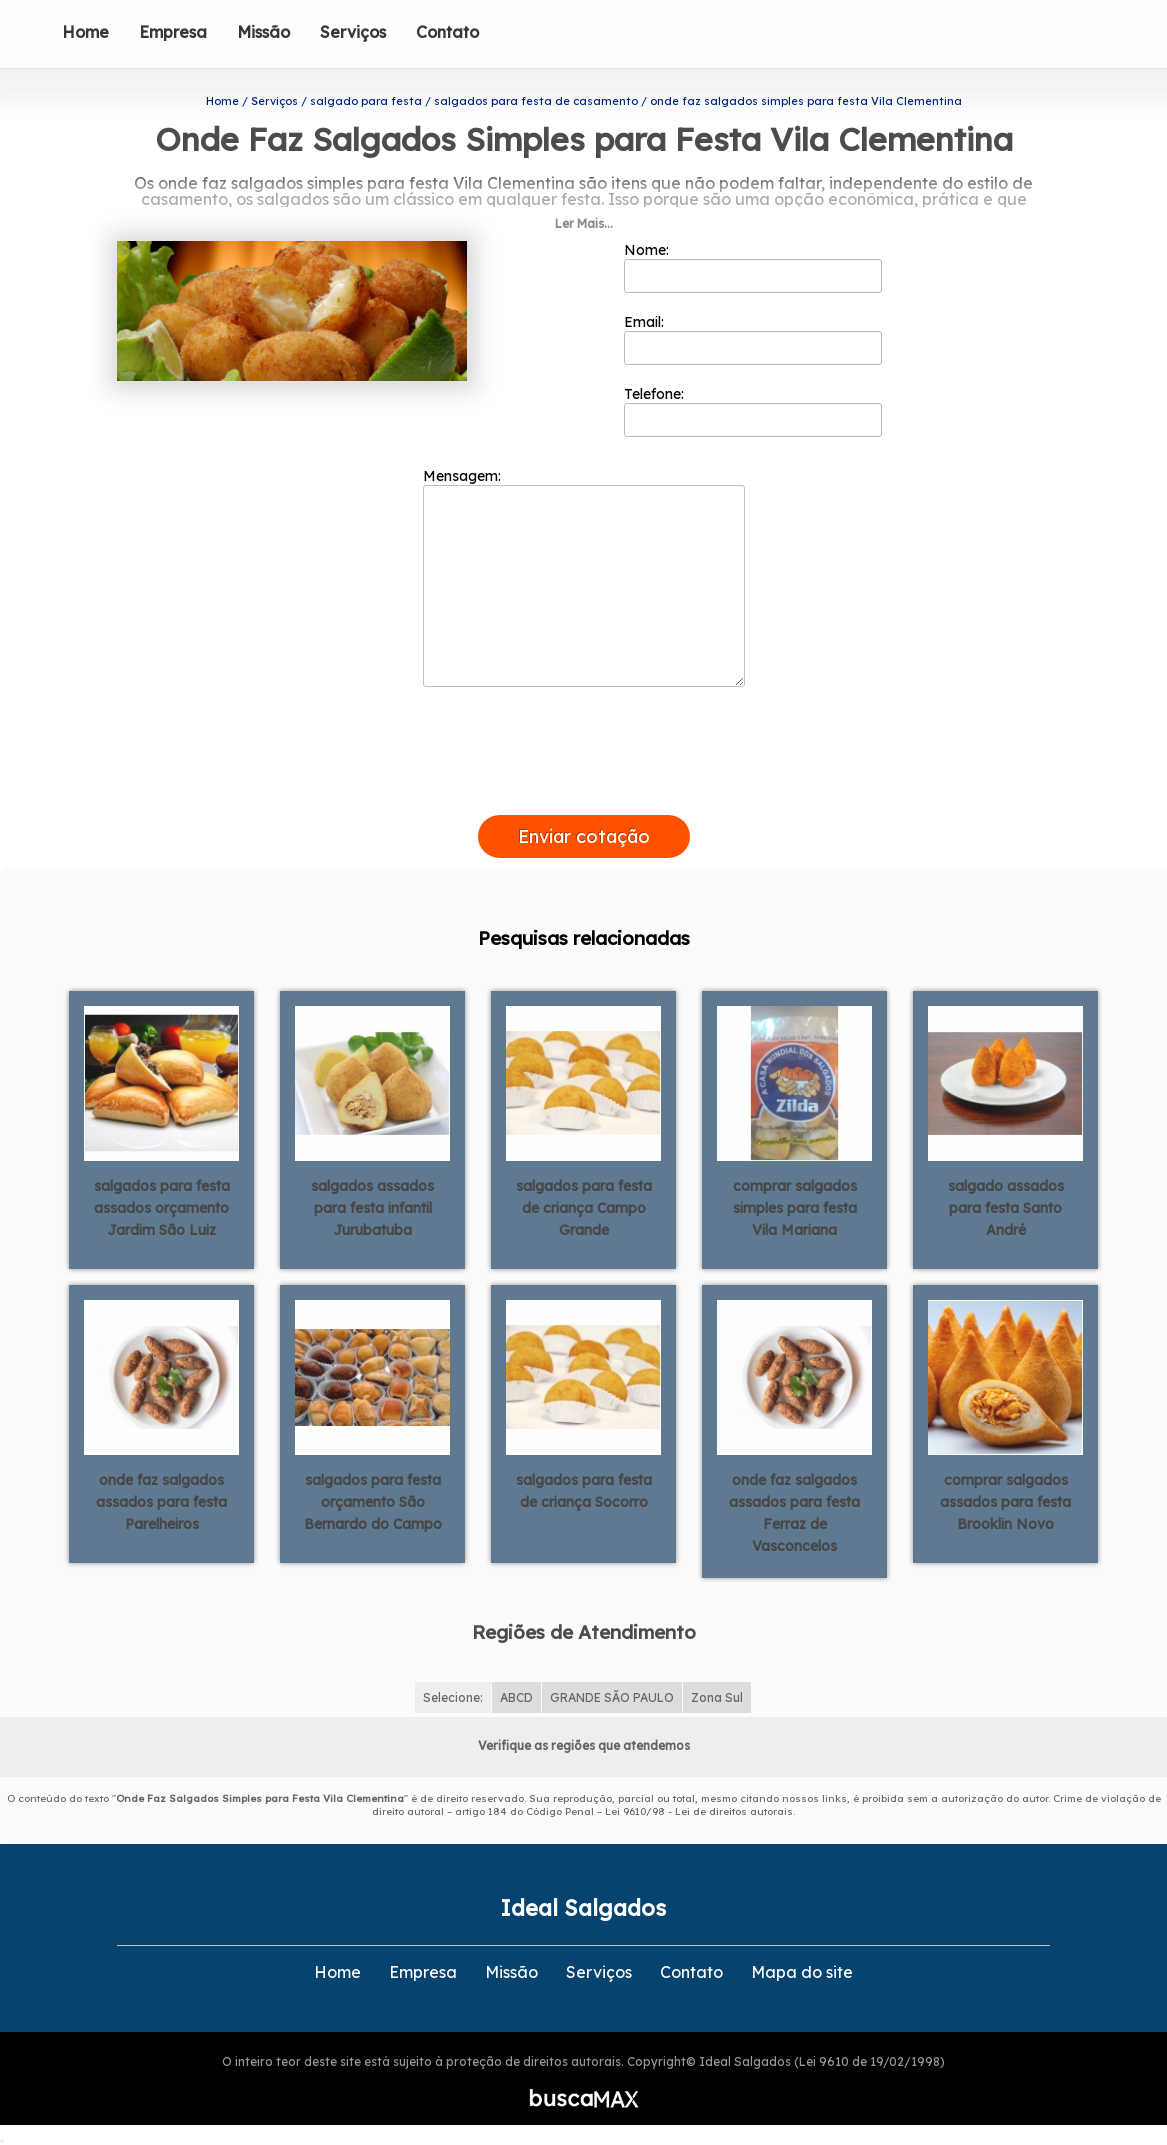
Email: (753, 339)
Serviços (353, 32)
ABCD (516, 1697)
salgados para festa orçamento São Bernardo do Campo (373, 1502)
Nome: (753, 267)
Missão (263, 32)
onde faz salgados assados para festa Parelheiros (161, 1502)
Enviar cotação (584, 836)
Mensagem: (584, 577)
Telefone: (753, 411)
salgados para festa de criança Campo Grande (584, 1208)
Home (85, 32)
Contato (447, 32)
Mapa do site (802, 1972)
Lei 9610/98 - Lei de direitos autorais (699, 1811)
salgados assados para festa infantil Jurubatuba (372, 1208)
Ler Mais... (584, 223)
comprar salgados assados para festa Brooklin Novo (1005, 1502)
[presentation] (584, 792)
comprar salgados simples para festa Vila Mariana (795, 1208)
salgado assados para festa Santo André (1006, 1208)
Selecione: (453, 1697)
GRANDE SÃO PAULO (612, 1697)
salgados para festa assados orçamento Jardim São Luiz (162, 1208)
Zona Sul (717, 1697)
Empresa (173, 32)
